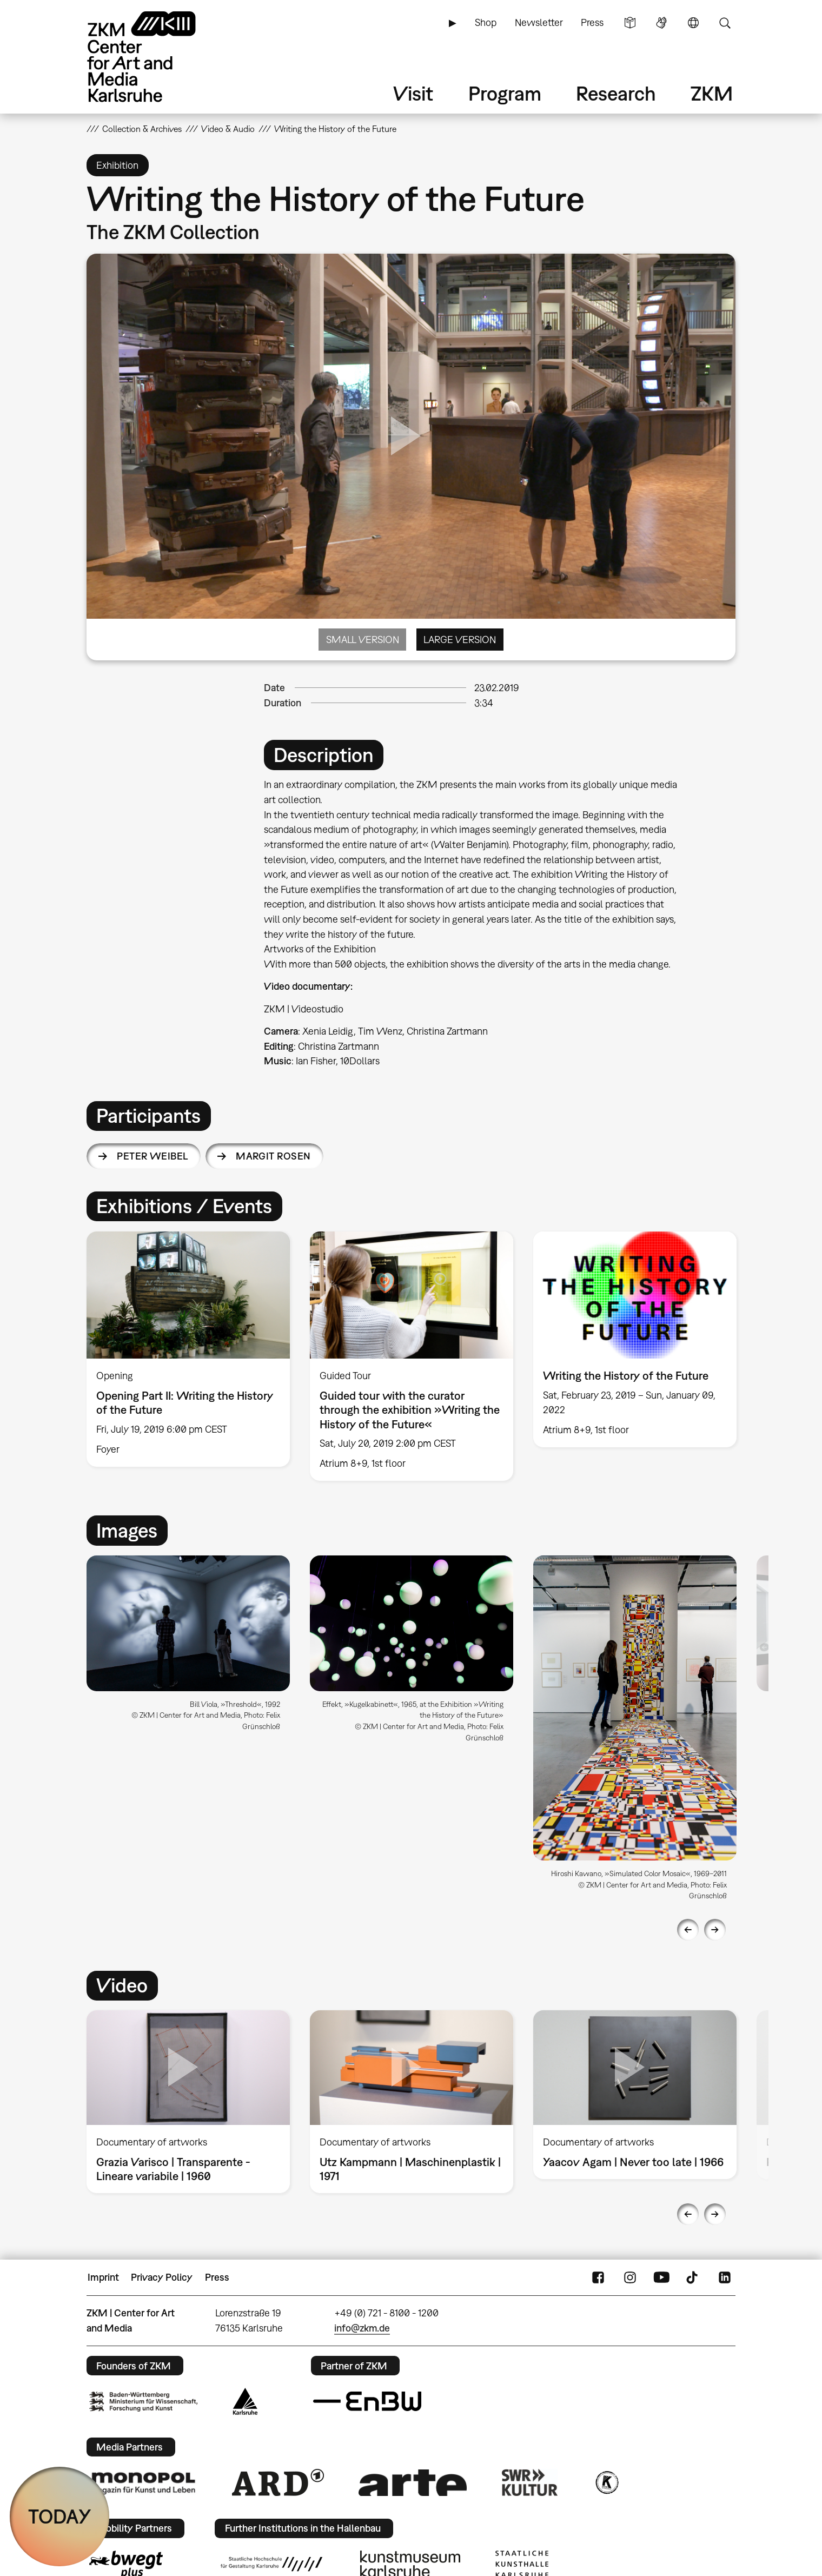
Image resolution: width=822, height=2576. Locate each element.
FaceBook (598, 2277)
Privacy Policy (162, 2277)
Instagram (630, 2277)
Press (592, 22)
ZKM (712, 93)
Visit (413, 93)
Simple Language (630, 23)
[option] (188, 1349)
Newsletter (539, 22)
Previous (688, 1930)
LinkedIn (724, 2277)
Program (504, 93)
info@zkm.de (362, 2328)
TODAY (59, 2516)
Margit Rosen (273, 1156)
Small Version (362, 639)
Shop (485, 22)
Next (715, 1930)
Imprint (103, 2277)
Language (693, 23)
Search (724, 23)
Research (616, 93)
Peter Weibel (152, 1156)
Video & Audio (228, 129)
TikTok (693, 2277)
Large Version (459, 639)
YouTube (661, 2277)
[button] (188, 1623)
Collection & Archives (142, 129)
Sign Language (661, 23)
